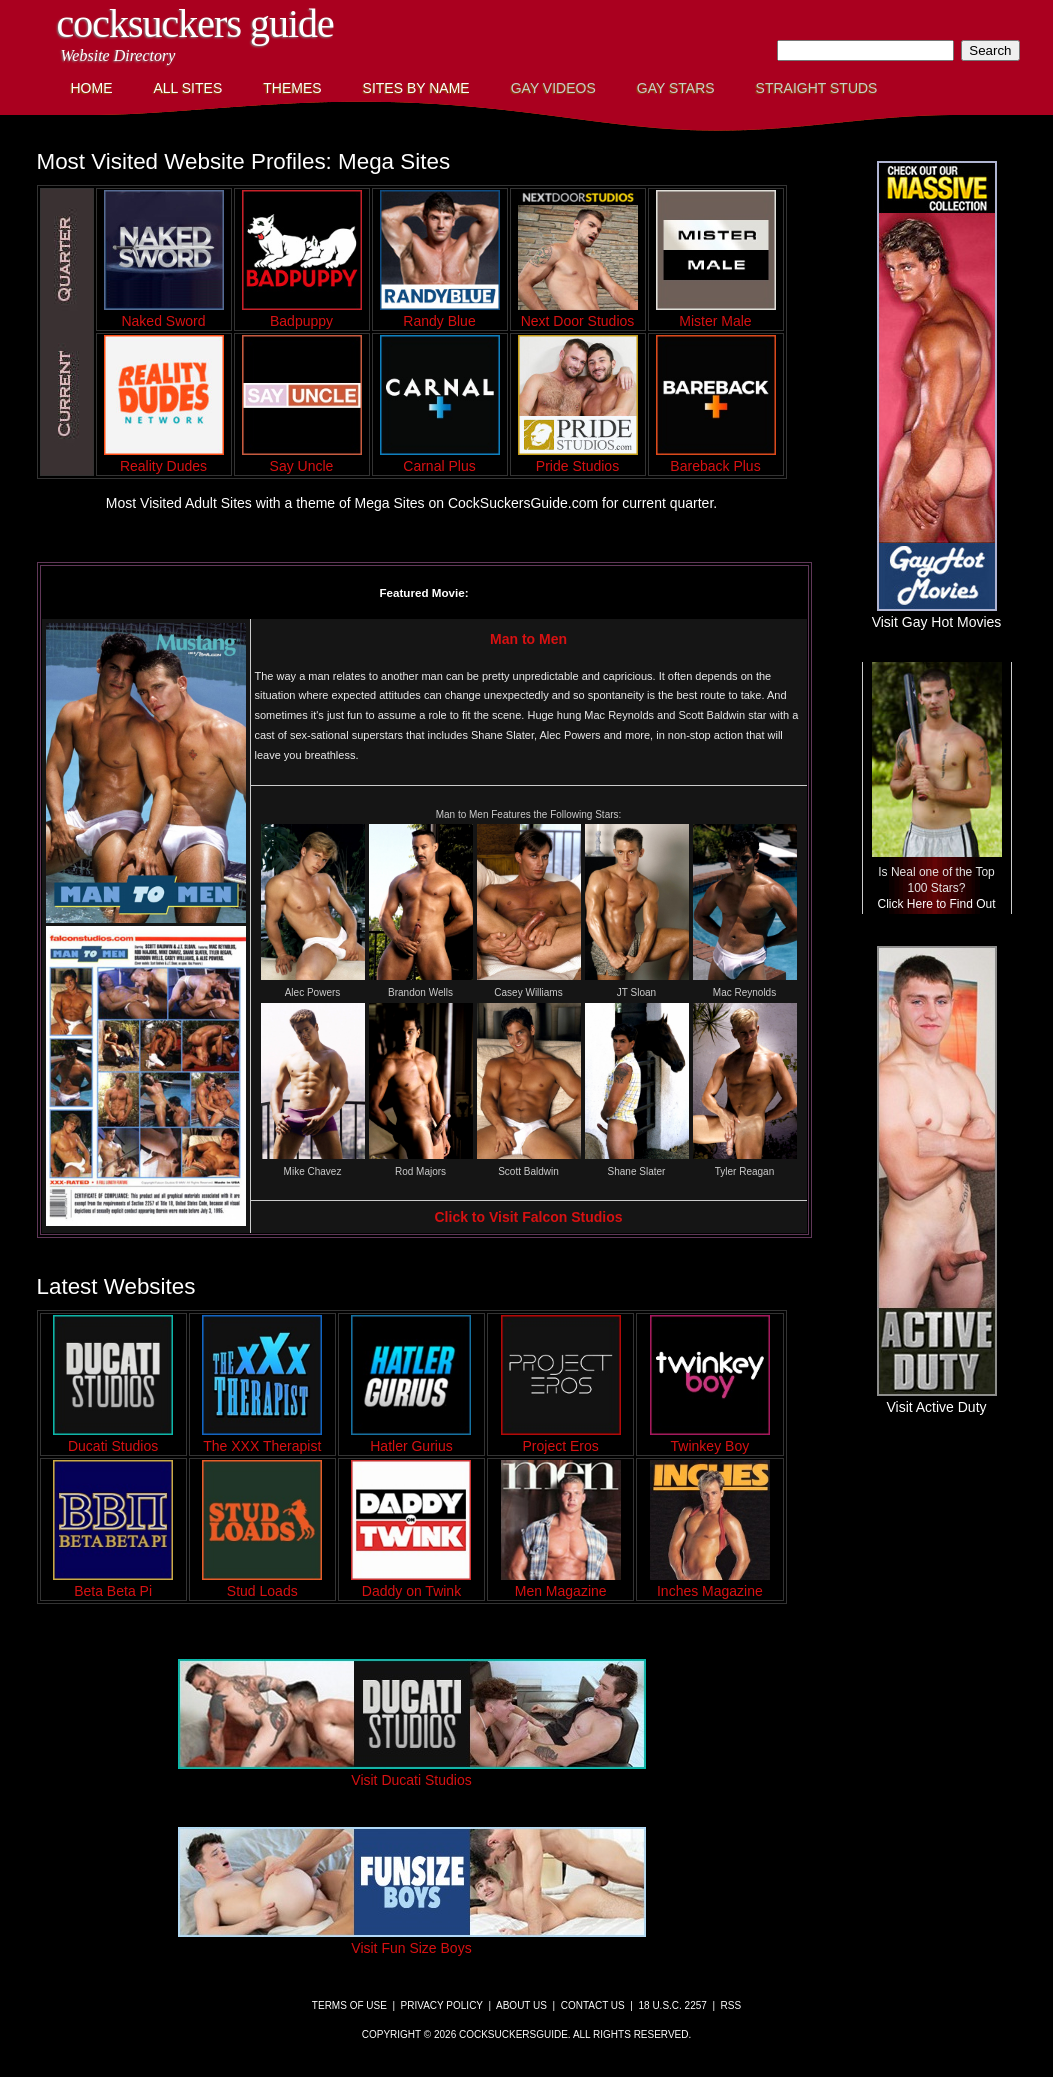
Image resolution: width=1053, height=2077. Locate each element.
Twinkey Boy (710, 1438)
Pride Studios (578, 458)
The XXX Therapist (262, 1438)
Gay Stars (676, 88)
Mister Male (716, 313)
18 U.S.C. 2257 (672, 2005)
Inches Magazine (710, 1583)
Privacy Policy (442, 2005)
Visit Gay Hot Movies (937, 614)
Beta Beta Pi (113, 1583)
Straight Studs (817, 88)
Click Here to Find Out (936, 904)
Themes (292, 88)
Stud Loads (262, 1583)
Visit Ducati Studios (412, 1772)
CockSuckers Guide (195, 23)
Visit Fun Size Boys (412, 1940)
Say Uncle (302, 458)
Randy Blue (440, 313)
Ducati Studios (113, 1438)
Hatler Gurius (411, 1438)
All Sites (188, 88)
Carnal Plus (440, 458)
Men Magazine (561, 1583)
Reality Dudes (164, 458)
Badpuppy (302, 313)
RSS (731, 2005)
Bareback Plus (716, 458)
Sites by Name (416, 88)
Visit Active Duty (937, 1399)
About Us (521, 2005)
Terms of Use (349, 2005)
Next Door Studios (578, 313)
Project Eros (561, 1438)
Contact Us (593, 2005)
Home (92, 88)
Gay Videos (553, 88)
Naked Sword (164, 313)
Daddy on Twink (411, 1583)
